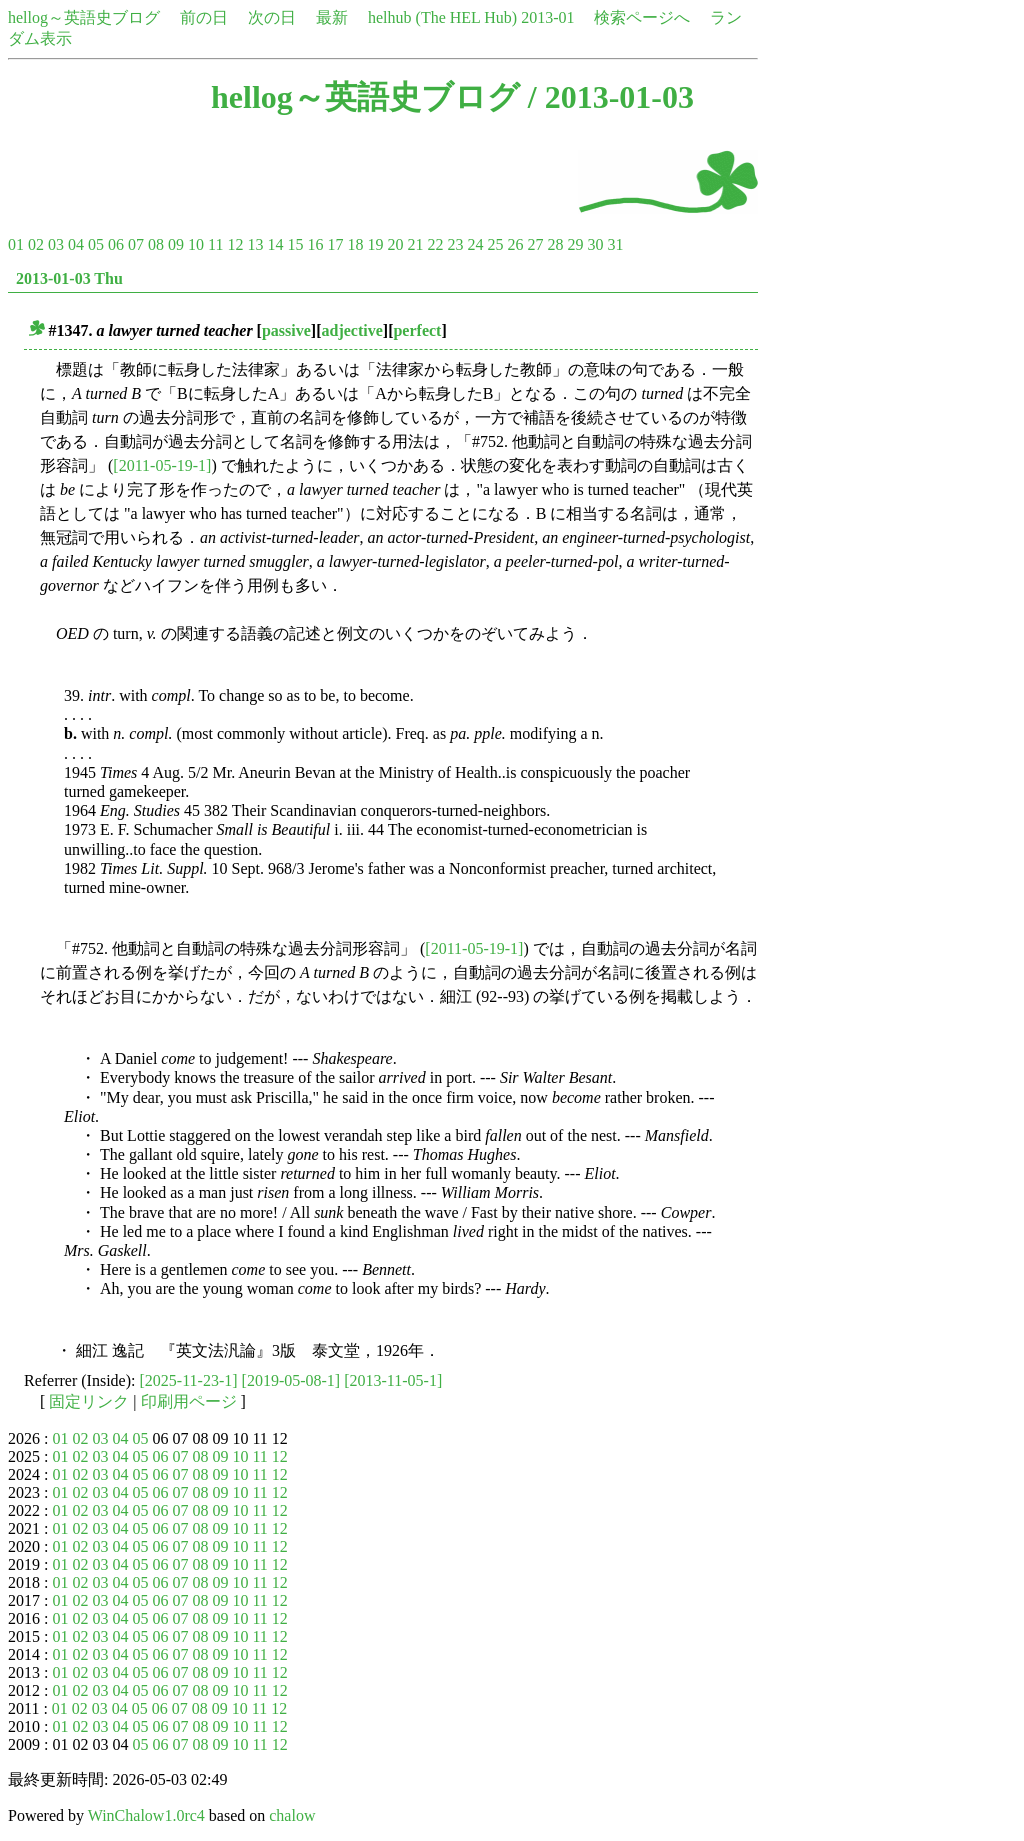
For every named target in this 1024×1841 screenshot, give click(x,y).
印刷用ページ (189, 1401)
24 (475, 244)
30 (595, 244)
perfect (417, 330)
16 (315, 244)
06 (116, 244)
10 (196, 244)
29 (575, 244)
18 (355, 244)
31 (615, 244)
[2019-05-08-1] (291, 1380)
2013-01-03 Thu (69, 278)
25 (495, 244)
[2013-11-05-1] (393, 1380)
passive (286, 330)
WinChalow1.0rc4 (146, 1815)
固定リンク (89, 1401)
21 (415, 244)
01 (16, 244)
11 (215, 244)
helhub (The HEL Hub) (442, 17)
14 (275, 244)
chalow (292, 1815)
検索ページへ (642, 17)
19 (375, 244)
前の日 (204, 17)
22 (435, 244)
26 (515, 244)
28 (555, 244)
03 (56, 244)
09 (176, 244)
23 (455, 244)
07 (136, 244)
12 (235, 244)
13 (255, 244)
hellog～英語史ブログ (84, 17)
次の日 (272, 17)
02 (36, 244)
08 (156, 244)
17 (335, 244)
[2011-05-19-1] (162, 465)
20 (395, 244)
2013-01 (547, 17)
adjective (352, 330)
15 (295, 244)
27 (535, 244)
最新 (332, 17)
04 (76, 244)
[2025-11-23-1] (189, 1380)
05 (96, 244)
